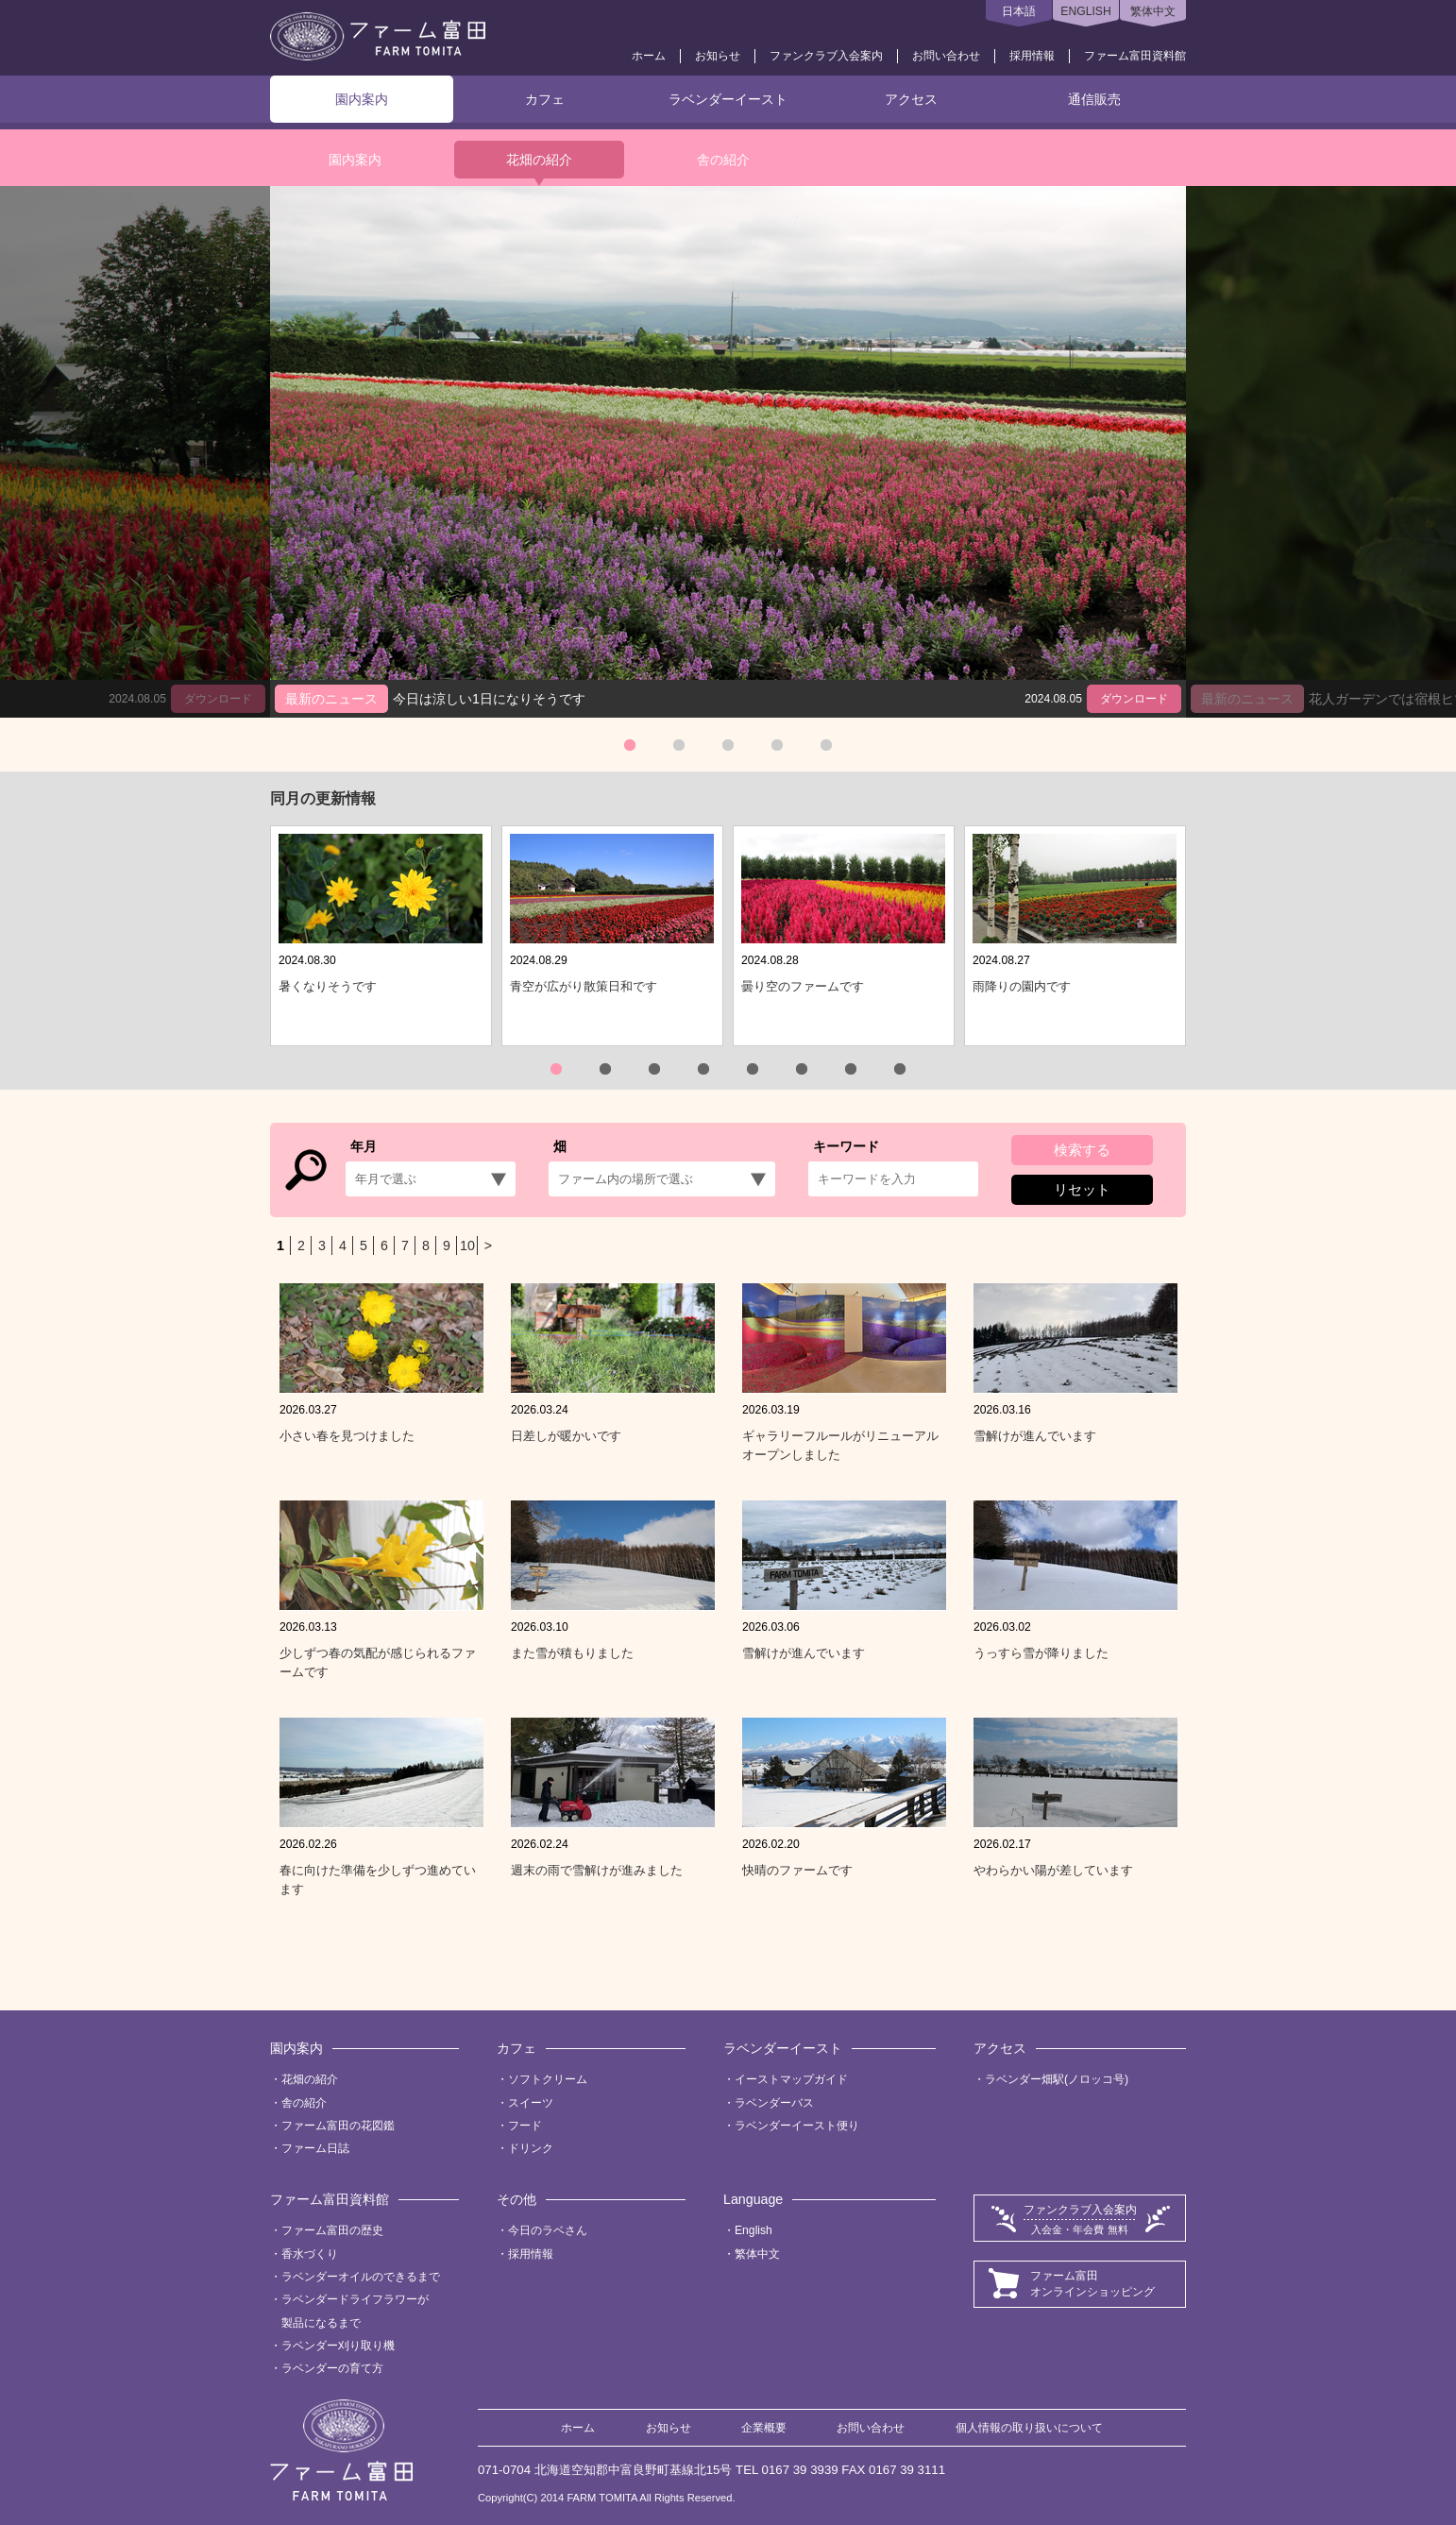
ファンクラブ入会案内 (826, 55)
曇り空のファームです (802, 986)
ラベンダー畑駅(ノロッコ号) (1056, 2079)
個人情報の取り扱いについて (1029, 2427)
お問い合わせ (946, 55)
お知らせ (717, 55)
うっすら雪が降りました (1041, 1653)
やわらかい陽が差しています (1053, 1870)
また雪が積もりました (572, 1653)
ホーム (649, 55)
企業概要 (764, 2427)
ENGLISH (1085, 11)
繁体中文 (1153, 11)
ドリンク (530, 2148)
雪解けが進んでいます (1034, 1436)
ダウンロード (1134, 698)
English (753, 2230)
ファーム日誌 (315, 2148)
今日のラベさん (547, 2230)
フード (525, 2125)
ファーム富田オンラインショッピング (1092, 2283)
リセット (1082, 1189)
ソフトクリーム (547, 2079)
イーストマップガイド (791, 2079)
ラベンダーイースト (728, 99)
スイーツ (530, 2103)
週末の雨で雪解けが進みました (597, 1870)
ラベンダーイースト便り (797, 2125)
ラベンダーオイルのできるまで (360, 2276)
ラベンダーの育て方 (332, 2368)
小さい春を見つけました (347, 1436)
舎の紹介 (723, 159)
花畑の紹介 (539, 159)
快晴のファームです (797, 1870)
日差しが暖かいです (566, 1436)
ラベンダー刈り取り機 (338, 2345)
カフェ (545, 99)
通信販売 (1094, 99)
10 (467, 1245)
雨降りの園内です (1022, 986)
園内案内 (361, 99)
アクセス (911, 99)
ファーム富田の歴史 (332, 2230)
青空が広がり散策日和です (583, 986)
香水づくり (309, 2254)
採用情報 (1032, 55)
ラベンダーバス (774, 2103)
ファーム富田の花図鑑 (338, 2125)
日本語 (1019, 11)
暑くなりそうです (328, 986)
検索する (1082, 1150)
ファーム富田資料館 (1135, 55)
